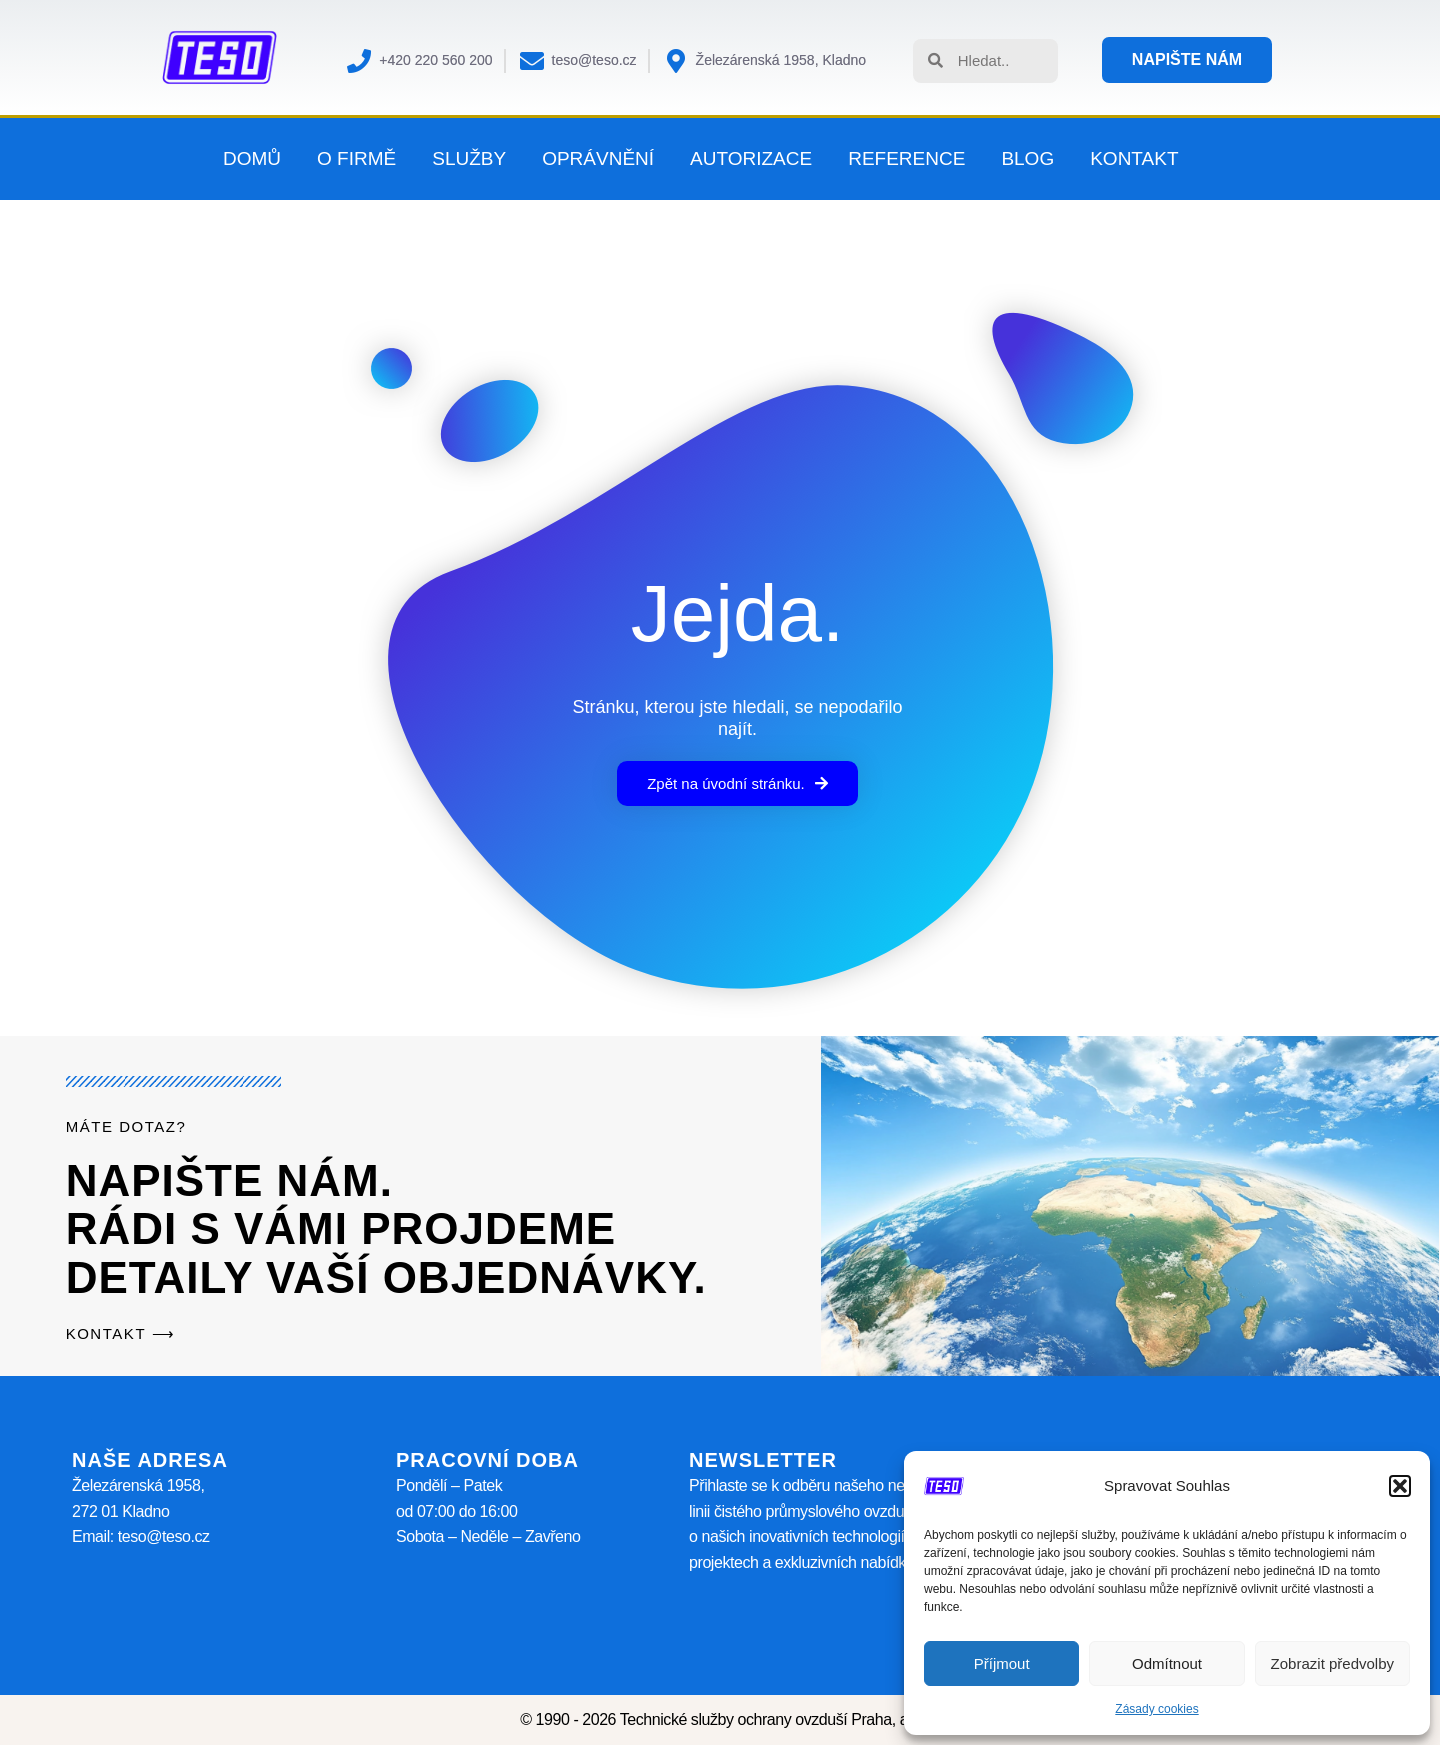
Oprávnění (598, 158)
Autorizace (751, 158)
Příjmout (1002, 1663)
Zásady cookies (1156, 1709)
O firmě (356, 158)
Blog (1027, 158)
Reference (906, 158)
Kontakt (1134, 158)
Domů (252, 158)
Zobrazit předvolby (1332, 1663)
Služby (469, 158)
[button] (1400, 1486)
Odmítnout (1167, 1663)
